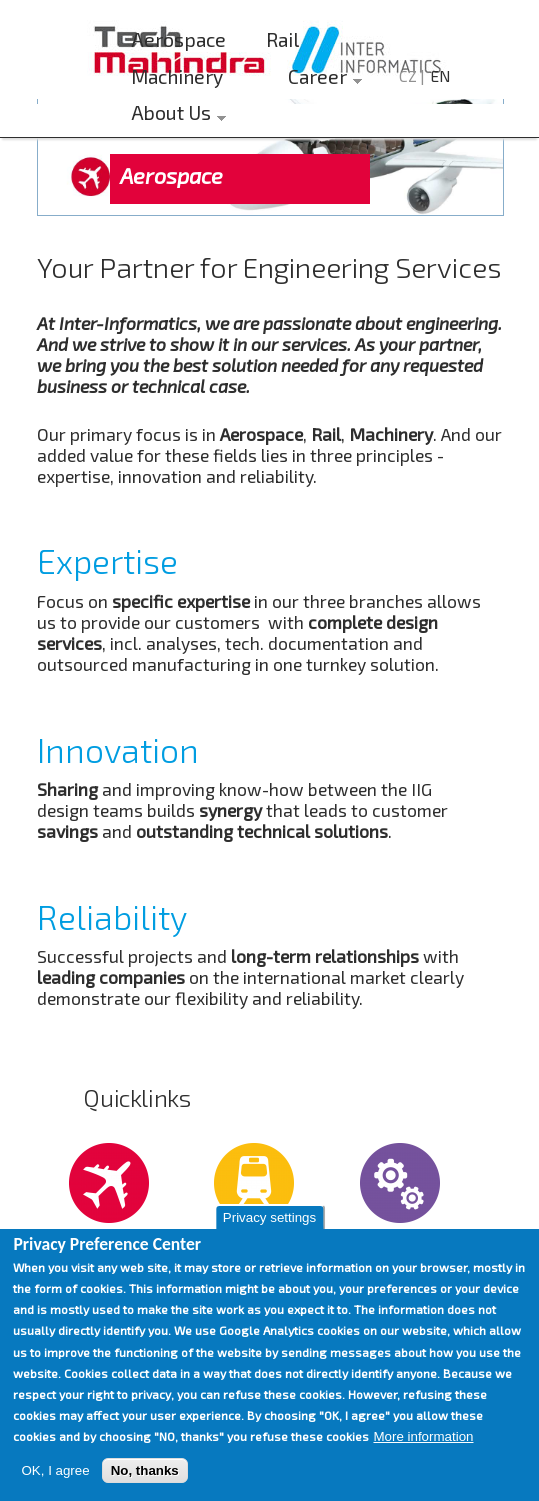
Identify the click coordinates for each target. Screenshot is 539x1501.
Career (320, 79)
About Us (173, 115)
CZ (408, 76)
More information (423, 1436)
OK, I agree (55, 1470)
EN (440, 76)
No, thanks (145, 1470)
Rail (282, 39)
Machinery (177, 76)
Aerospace (178, 39)
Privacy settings (269, 1217)
